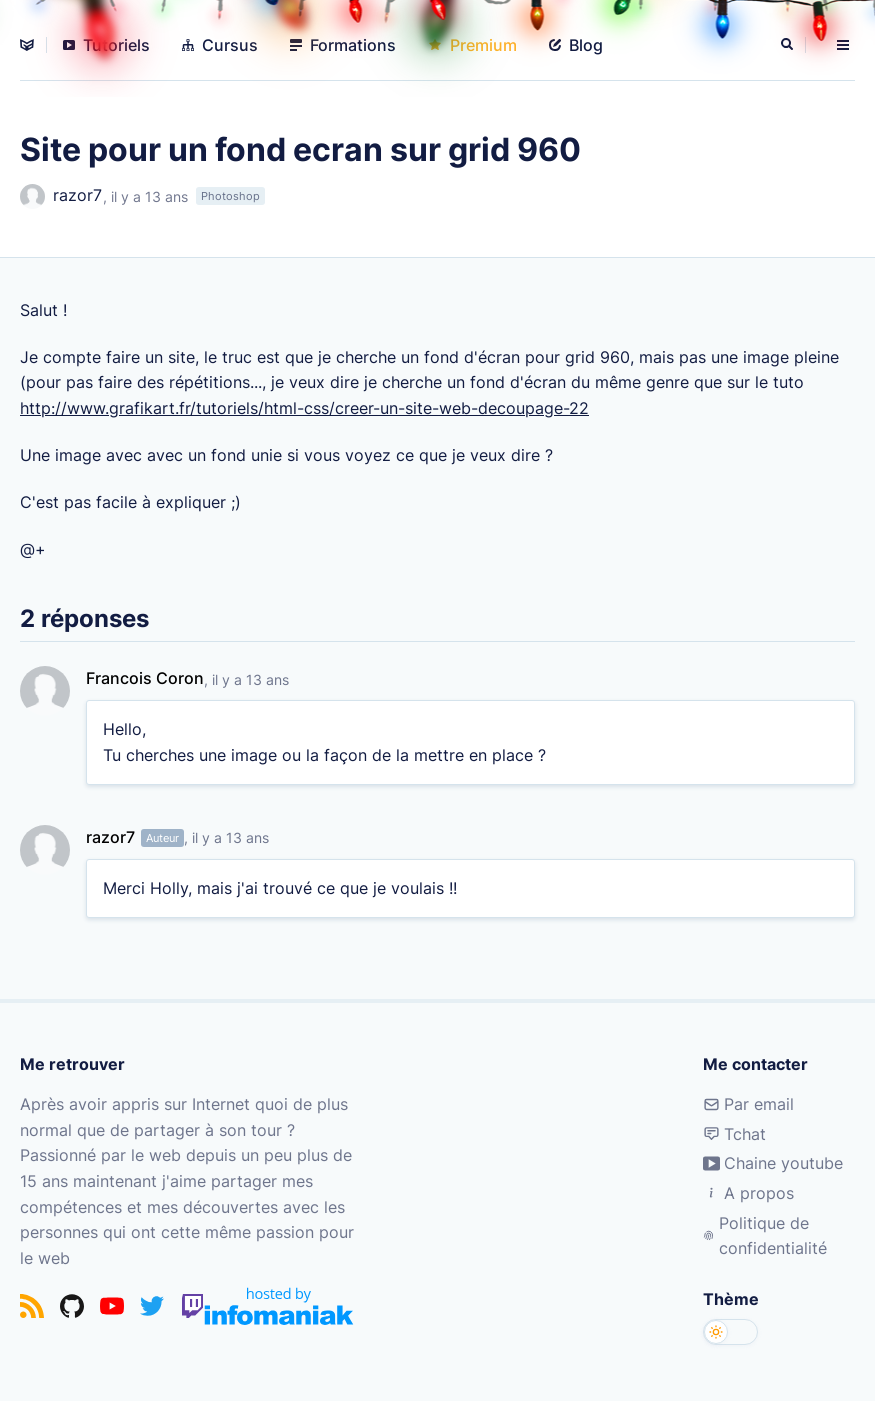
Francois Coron (145, 678)
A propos (748, 1193)
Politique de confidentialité (764, 1236)
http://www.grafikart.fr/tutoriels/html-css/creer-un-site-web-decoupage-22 (304, 408)
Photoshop (230, 196)
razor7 (61, 196)
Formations (343, 45)
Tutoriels (106, 45)
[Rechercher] (789, 45)
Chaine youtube (773, 1163)
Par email (748, 1104)
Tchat (734, 1134)
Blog (576, 45)
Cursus (220, 45)
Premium (472, 45)
